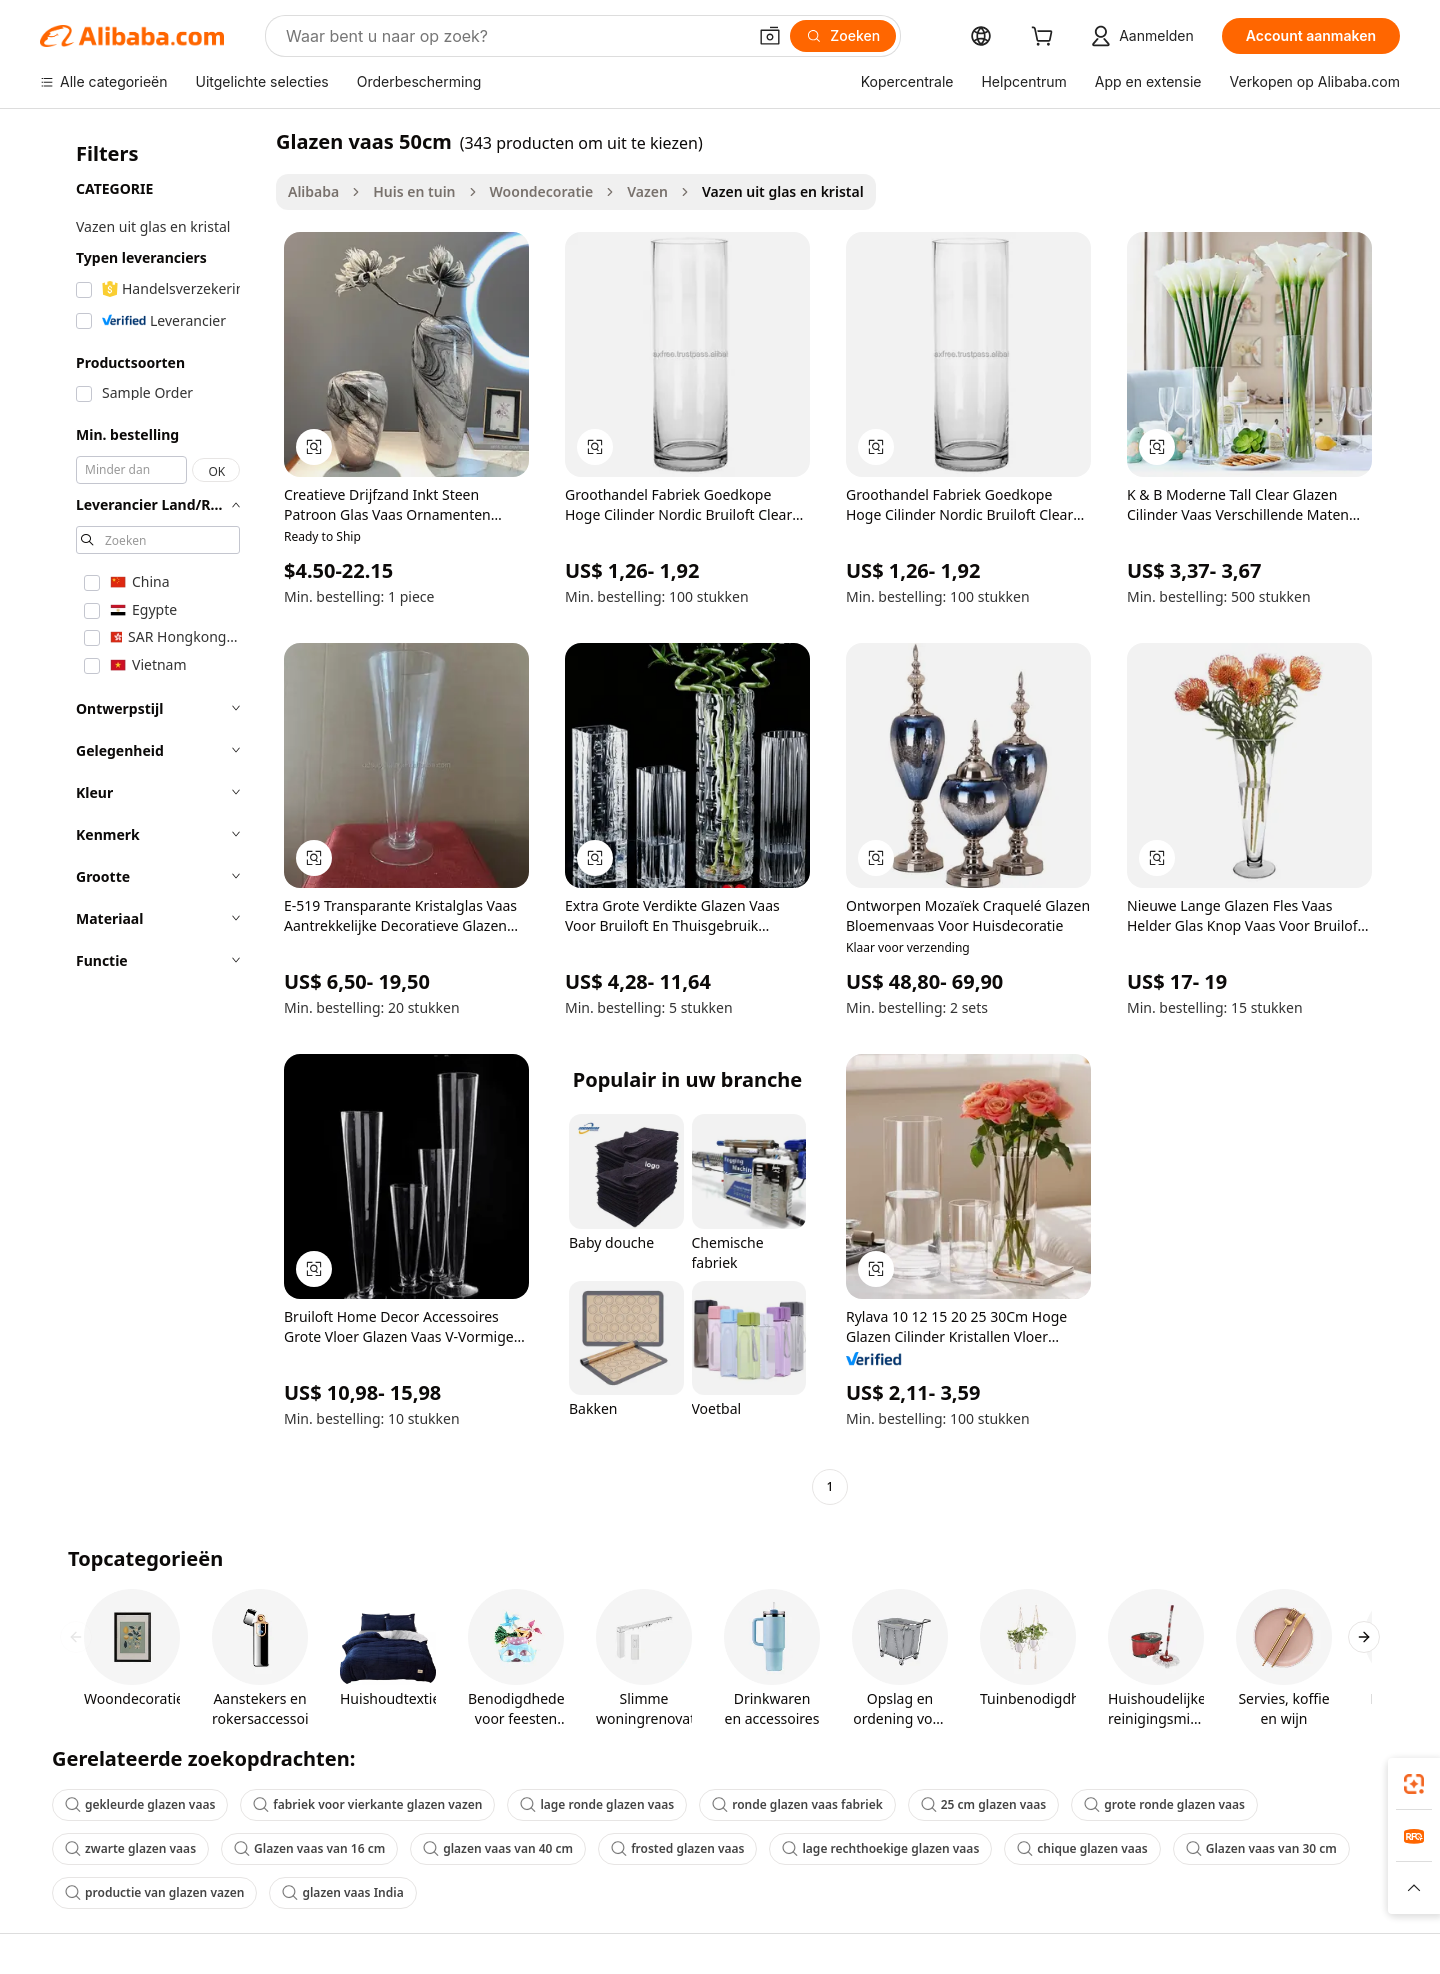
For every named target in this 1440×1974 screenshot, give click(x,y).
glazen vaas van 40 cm (498, 1848)
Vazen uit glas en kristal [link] (783, 191)
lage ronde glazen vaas (597, 1804)
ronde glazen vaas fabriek (797, 1804)
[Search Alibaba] (514, 36)
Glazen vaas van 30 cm (1261, 1848)
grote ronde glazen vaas (1164, 1804)
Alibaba (313, 191)
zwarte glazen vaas (130, 1848)
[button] (770, 36)
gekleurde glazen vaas (140, 1804)
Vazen (647, 191)
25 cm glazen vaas (984, 1804)
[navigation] (152, 816)
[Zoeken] (843, 36)
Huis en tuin (414, 191)
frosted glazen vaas (677, 1848)
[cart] (1046, 38)
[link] (1414, 1784)
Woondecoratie (542, 191)
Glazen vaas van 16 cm (309, 1848)
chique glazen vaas (1082, 1848)
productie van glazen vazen (154, 1892)
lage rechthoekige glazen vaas (880, 1848)
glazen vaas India (342, 1892)
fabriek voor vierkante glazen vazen (367, 1804)
